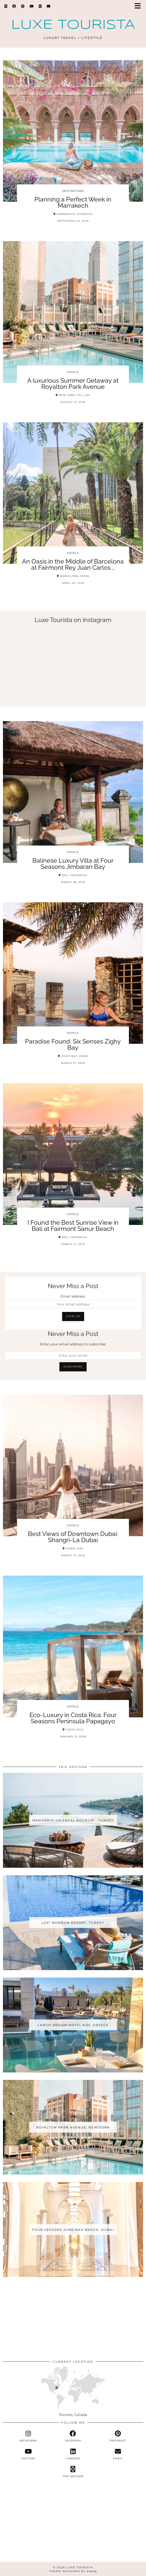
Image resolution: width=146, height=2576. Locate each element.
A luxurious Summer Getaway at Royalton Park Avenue (73, 383)
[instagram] (5, 6)
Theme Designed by (73, 2571)
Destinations (73, 191)
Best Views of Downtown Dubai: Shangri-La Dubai (73, 1537)
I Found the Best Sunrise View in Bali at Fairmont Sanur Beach (73, 1225)
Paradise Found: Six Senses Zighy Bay (73, 1044)
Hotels (73, 372)
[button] (139, 6)
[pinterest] (23, 6)
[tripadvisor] (40, 6)
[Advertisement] (75, 662)
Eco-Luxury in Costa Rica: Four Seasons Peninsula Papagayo (73, 1718)
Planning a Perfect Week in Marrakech (72, 202)
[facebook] (14, 6)
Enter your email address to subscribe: (73, 1344)
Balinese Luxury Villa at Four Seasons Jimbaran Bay (73, 863)
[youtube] (32, 6)
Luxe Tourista (73, 25)
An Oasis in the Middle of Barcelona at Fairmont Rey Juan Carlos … (73, 564)
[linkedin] (72, 2454)
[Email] (48, 6)
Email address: (73, 1296)
